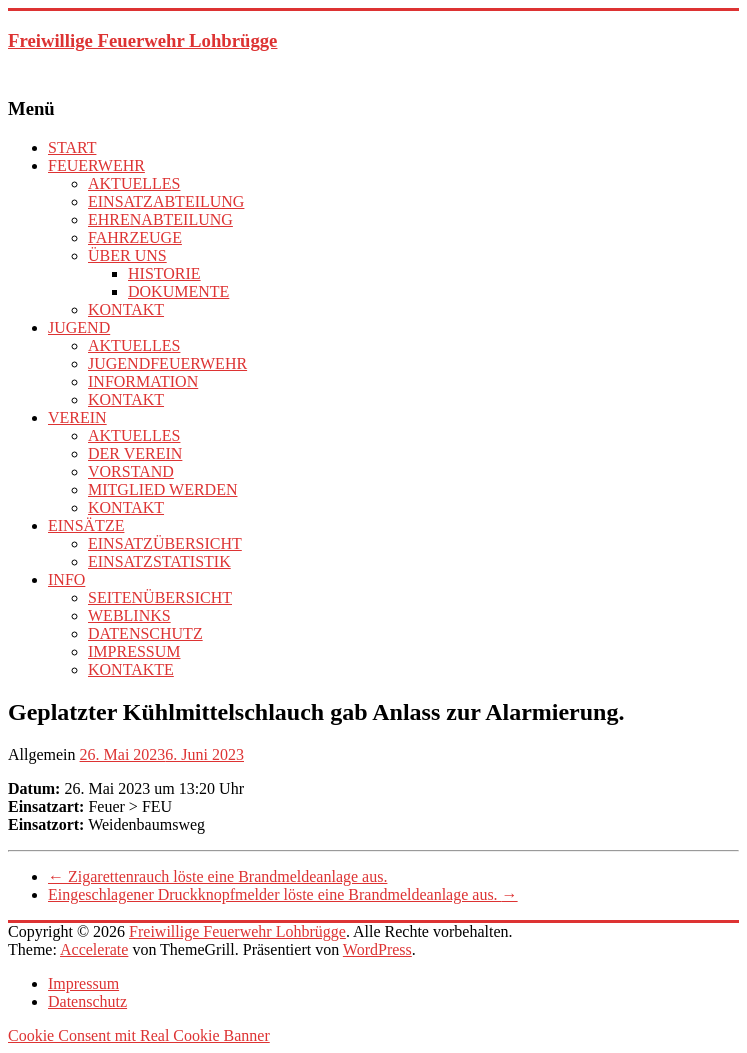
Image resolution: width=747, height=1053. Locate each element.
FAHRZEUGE (135, 237)
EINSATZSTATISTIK (159, 561)
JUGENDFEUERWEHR (167, 363)
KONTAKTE (131, 669)
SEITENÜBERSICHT (160, 597)
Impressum (83, 983)
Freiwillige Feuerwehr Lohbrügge (142, 40)
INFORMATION (143, 381)
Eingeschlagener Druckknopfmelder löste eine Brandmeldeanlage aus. (283, 894)
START (72, 147)
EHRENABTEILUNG (160, 219)
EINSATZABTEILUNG (166, 201)
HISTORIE (164, 273)
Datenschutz (87, 1001)
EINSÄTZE (86, 525)
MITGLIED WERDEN (162, 489)
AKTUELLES (134, 183)
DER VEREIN (135, 453)
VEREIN (77, 417)
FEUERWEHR (96, 165)
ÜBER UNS (127, 255)
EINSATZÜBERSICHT (165, 543)
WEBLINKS (129, 615)
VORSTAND (131, 471)
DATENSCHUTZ (145, 633)
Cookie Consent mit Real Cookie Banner (139, 1035)
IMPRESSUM (134, 651)
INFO (66, 579)
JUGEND (79, 327)
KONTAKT (126, 309)
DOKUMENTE (178, 291)
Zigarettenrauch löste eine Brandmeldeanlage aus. (217, 876)
